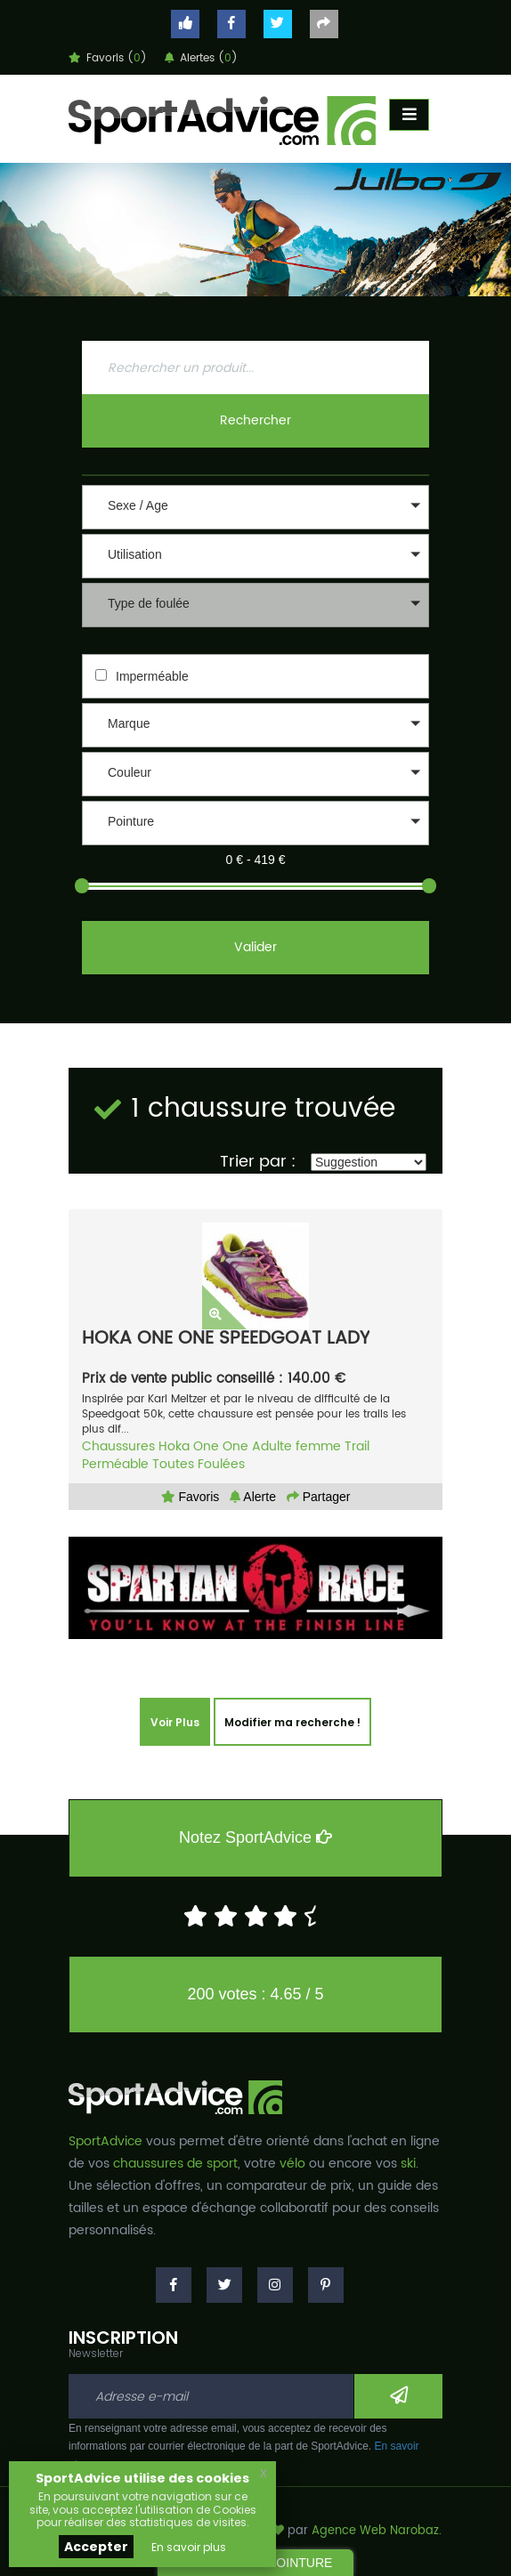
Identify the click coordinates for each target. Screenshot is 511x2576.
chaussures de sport (175, 2163)
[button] (255, 507)
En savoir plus (188, 2547)
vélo (292, 2163)
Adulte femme (296, 1446)
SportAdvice (105, 2141)
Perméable (115, 1464)
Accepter (96, 2547)
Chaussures (118, 1446)
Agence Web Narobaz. (377, 2531)
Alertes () (201, 58)
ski (408, 2163)
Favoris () (108, 58)
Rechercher (255, 420)
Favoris (190, 1497)
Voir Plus (174, 1722)
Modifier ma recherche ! (292, 1722)
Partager (319, 1497)
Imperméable (152, 676)
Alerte (253, 1497)
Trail (357, 1446)
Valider (255, 947)
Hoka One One (203, 1446)
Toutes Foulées (198, 1464)
